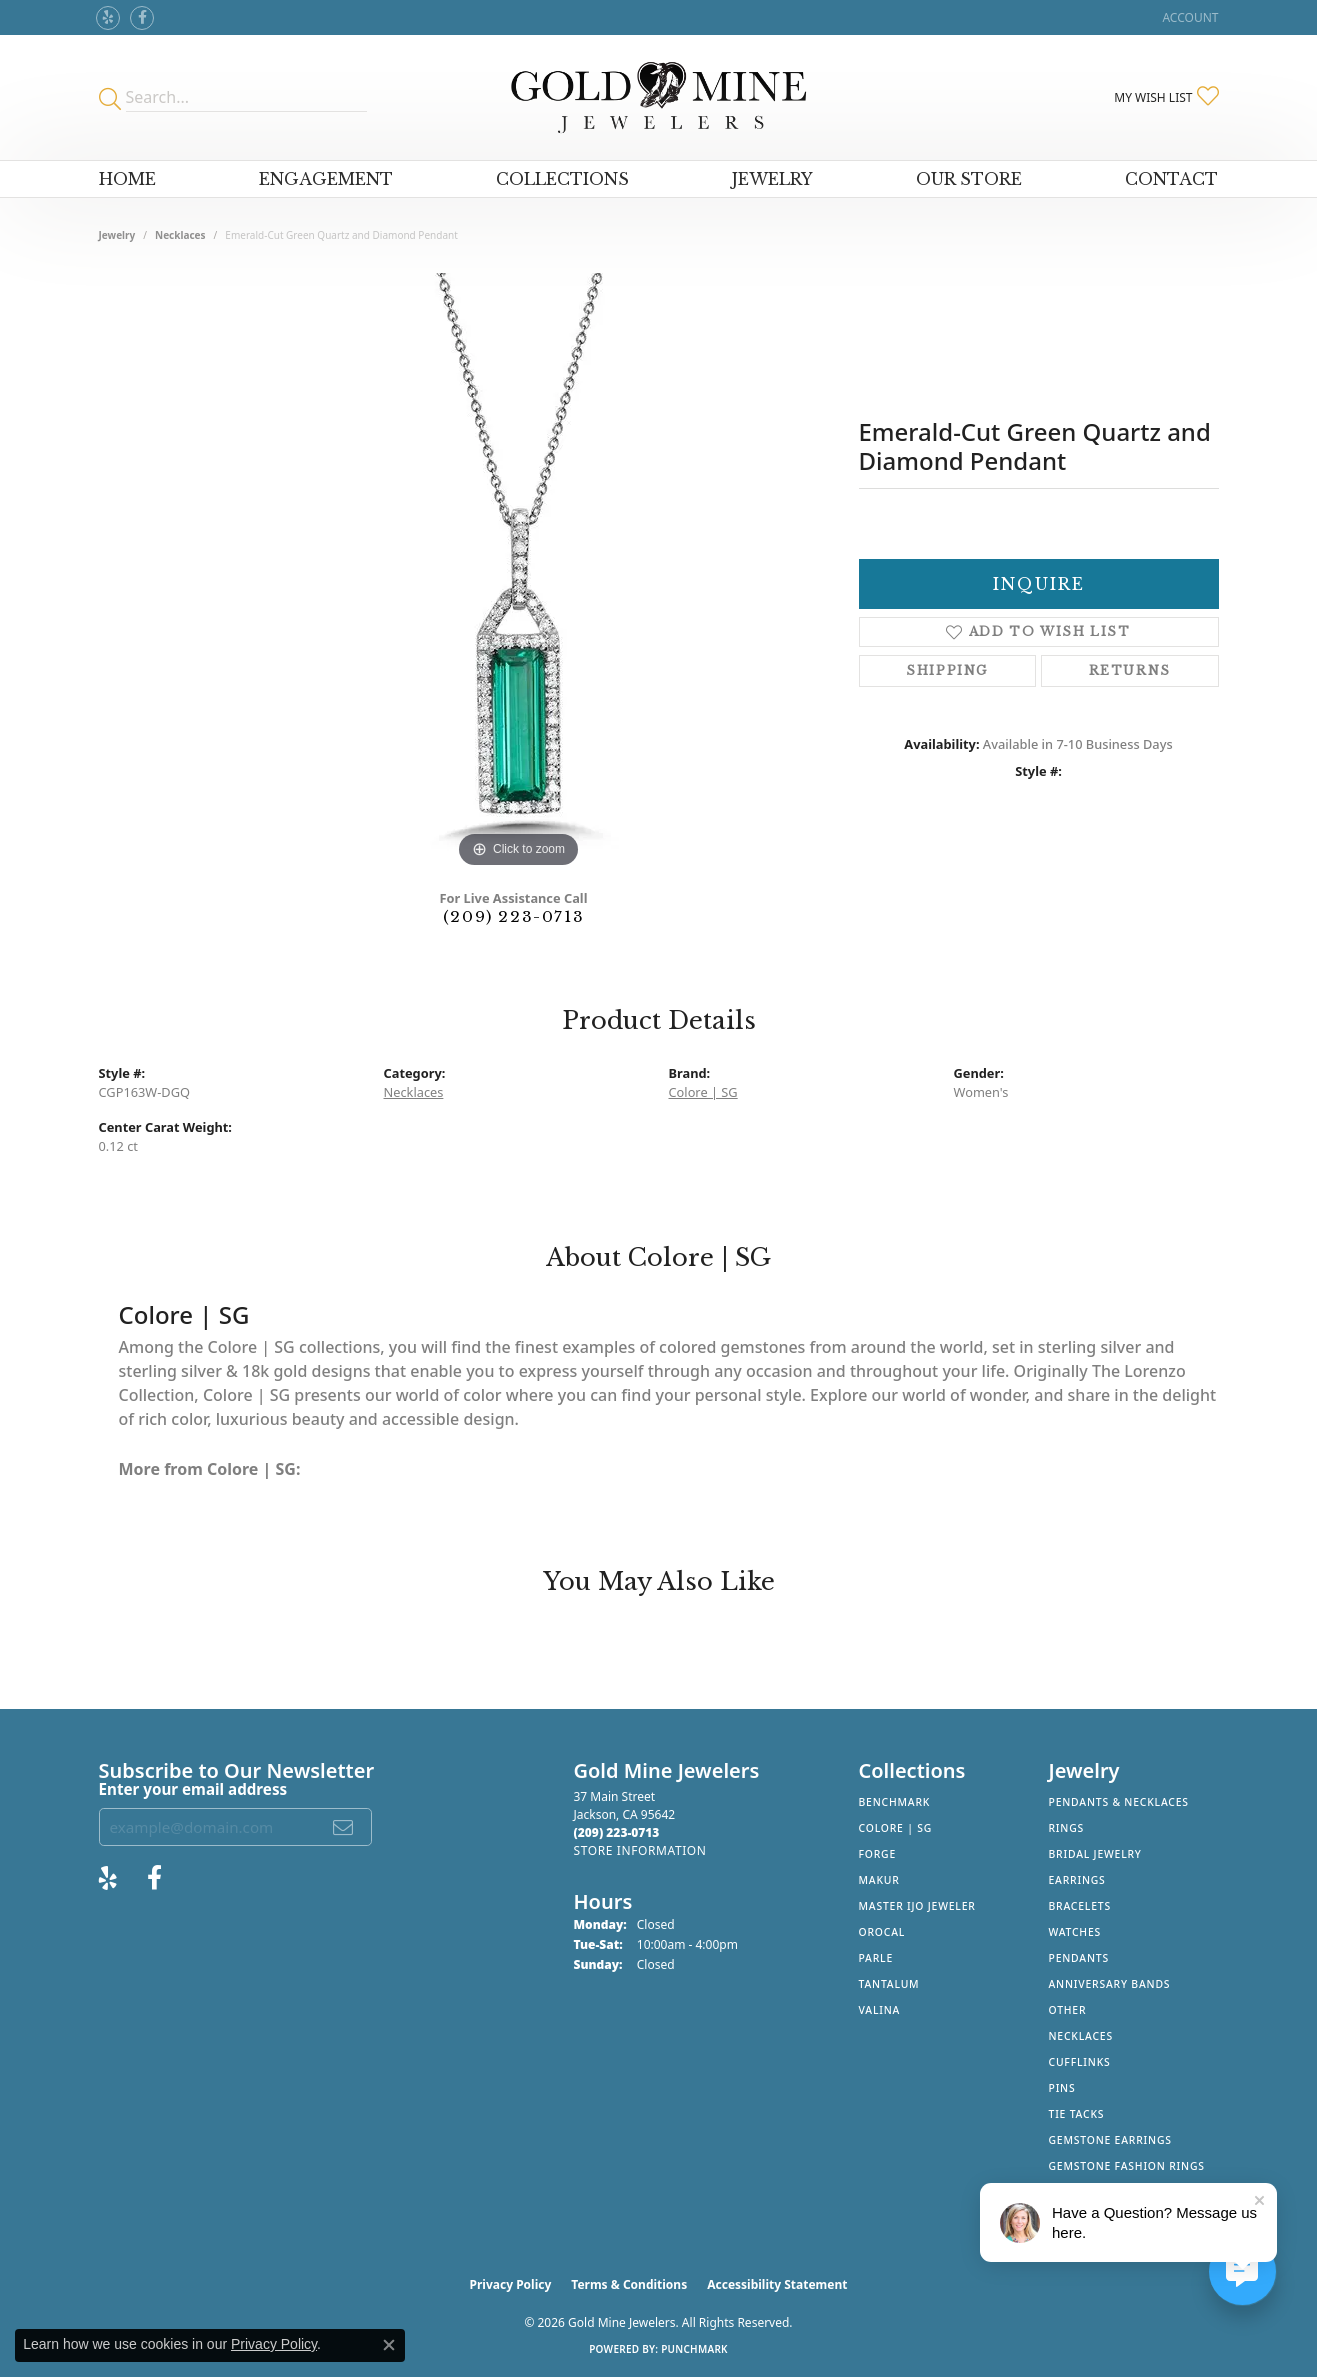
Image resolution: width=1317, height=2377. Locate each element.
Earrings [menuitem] (1077, 1880)
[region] (519, 573)
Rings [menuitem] (1067, 1828)
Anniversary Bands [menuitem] (1110, 1984)
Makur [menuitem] (879, 1880)
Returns (1130, 670)
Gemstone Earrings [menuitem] (1110, 2140)
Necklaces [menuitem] (1081, 2036)
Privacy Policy (511, 2284)
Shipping (947, 670)
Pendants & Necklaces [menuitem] (1119, 1802)
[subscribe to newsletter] (344, 1827)
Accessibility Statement (777, 2284)
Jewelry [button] (772, 179)
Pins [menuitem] (1062, 2088)
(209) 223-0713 (513, 916)
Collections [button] (562, 179)
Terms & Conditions (629, 2284)
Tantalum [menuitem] (889, 1984)
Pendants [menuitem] (1079, 1958)
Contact (1171, 179)
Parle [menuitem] (876, 1958)
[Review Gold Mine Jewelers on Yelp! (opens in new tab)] (108, 18)
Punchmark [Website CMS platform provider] (694, 2349)
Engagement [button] (326, 179)
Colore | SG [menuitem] (896, 1828)
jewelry (117, 235)
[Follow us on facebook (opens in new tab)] (142, 18)
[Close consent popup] (389, 2345)
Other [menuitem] (1068, 2010)
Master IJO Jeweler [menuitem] (917, 1906)
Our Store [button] (969, 179)
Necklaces (180, 235)
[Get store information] (640, 1850)
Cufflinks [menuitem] (1080, 2062)
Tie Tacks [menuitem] (1077, 2114)
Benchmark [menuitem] (895, 1802)
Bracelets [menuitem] (1080, 1906)
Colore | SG (703, 1092)
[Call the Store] (617, 1832)
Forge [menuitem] (878, 1854)
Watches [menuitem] (1075, 1932)
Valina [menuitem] (880, 2010)
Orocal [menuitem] (882, 1932)
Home (127, 179)
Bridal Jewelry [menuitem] (1095, 1854)
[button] (1188, 17)
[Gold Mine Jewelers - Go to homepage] (658, 97)
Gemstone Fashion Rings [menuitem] (1127, 2166)
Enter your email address (193, 1789)
